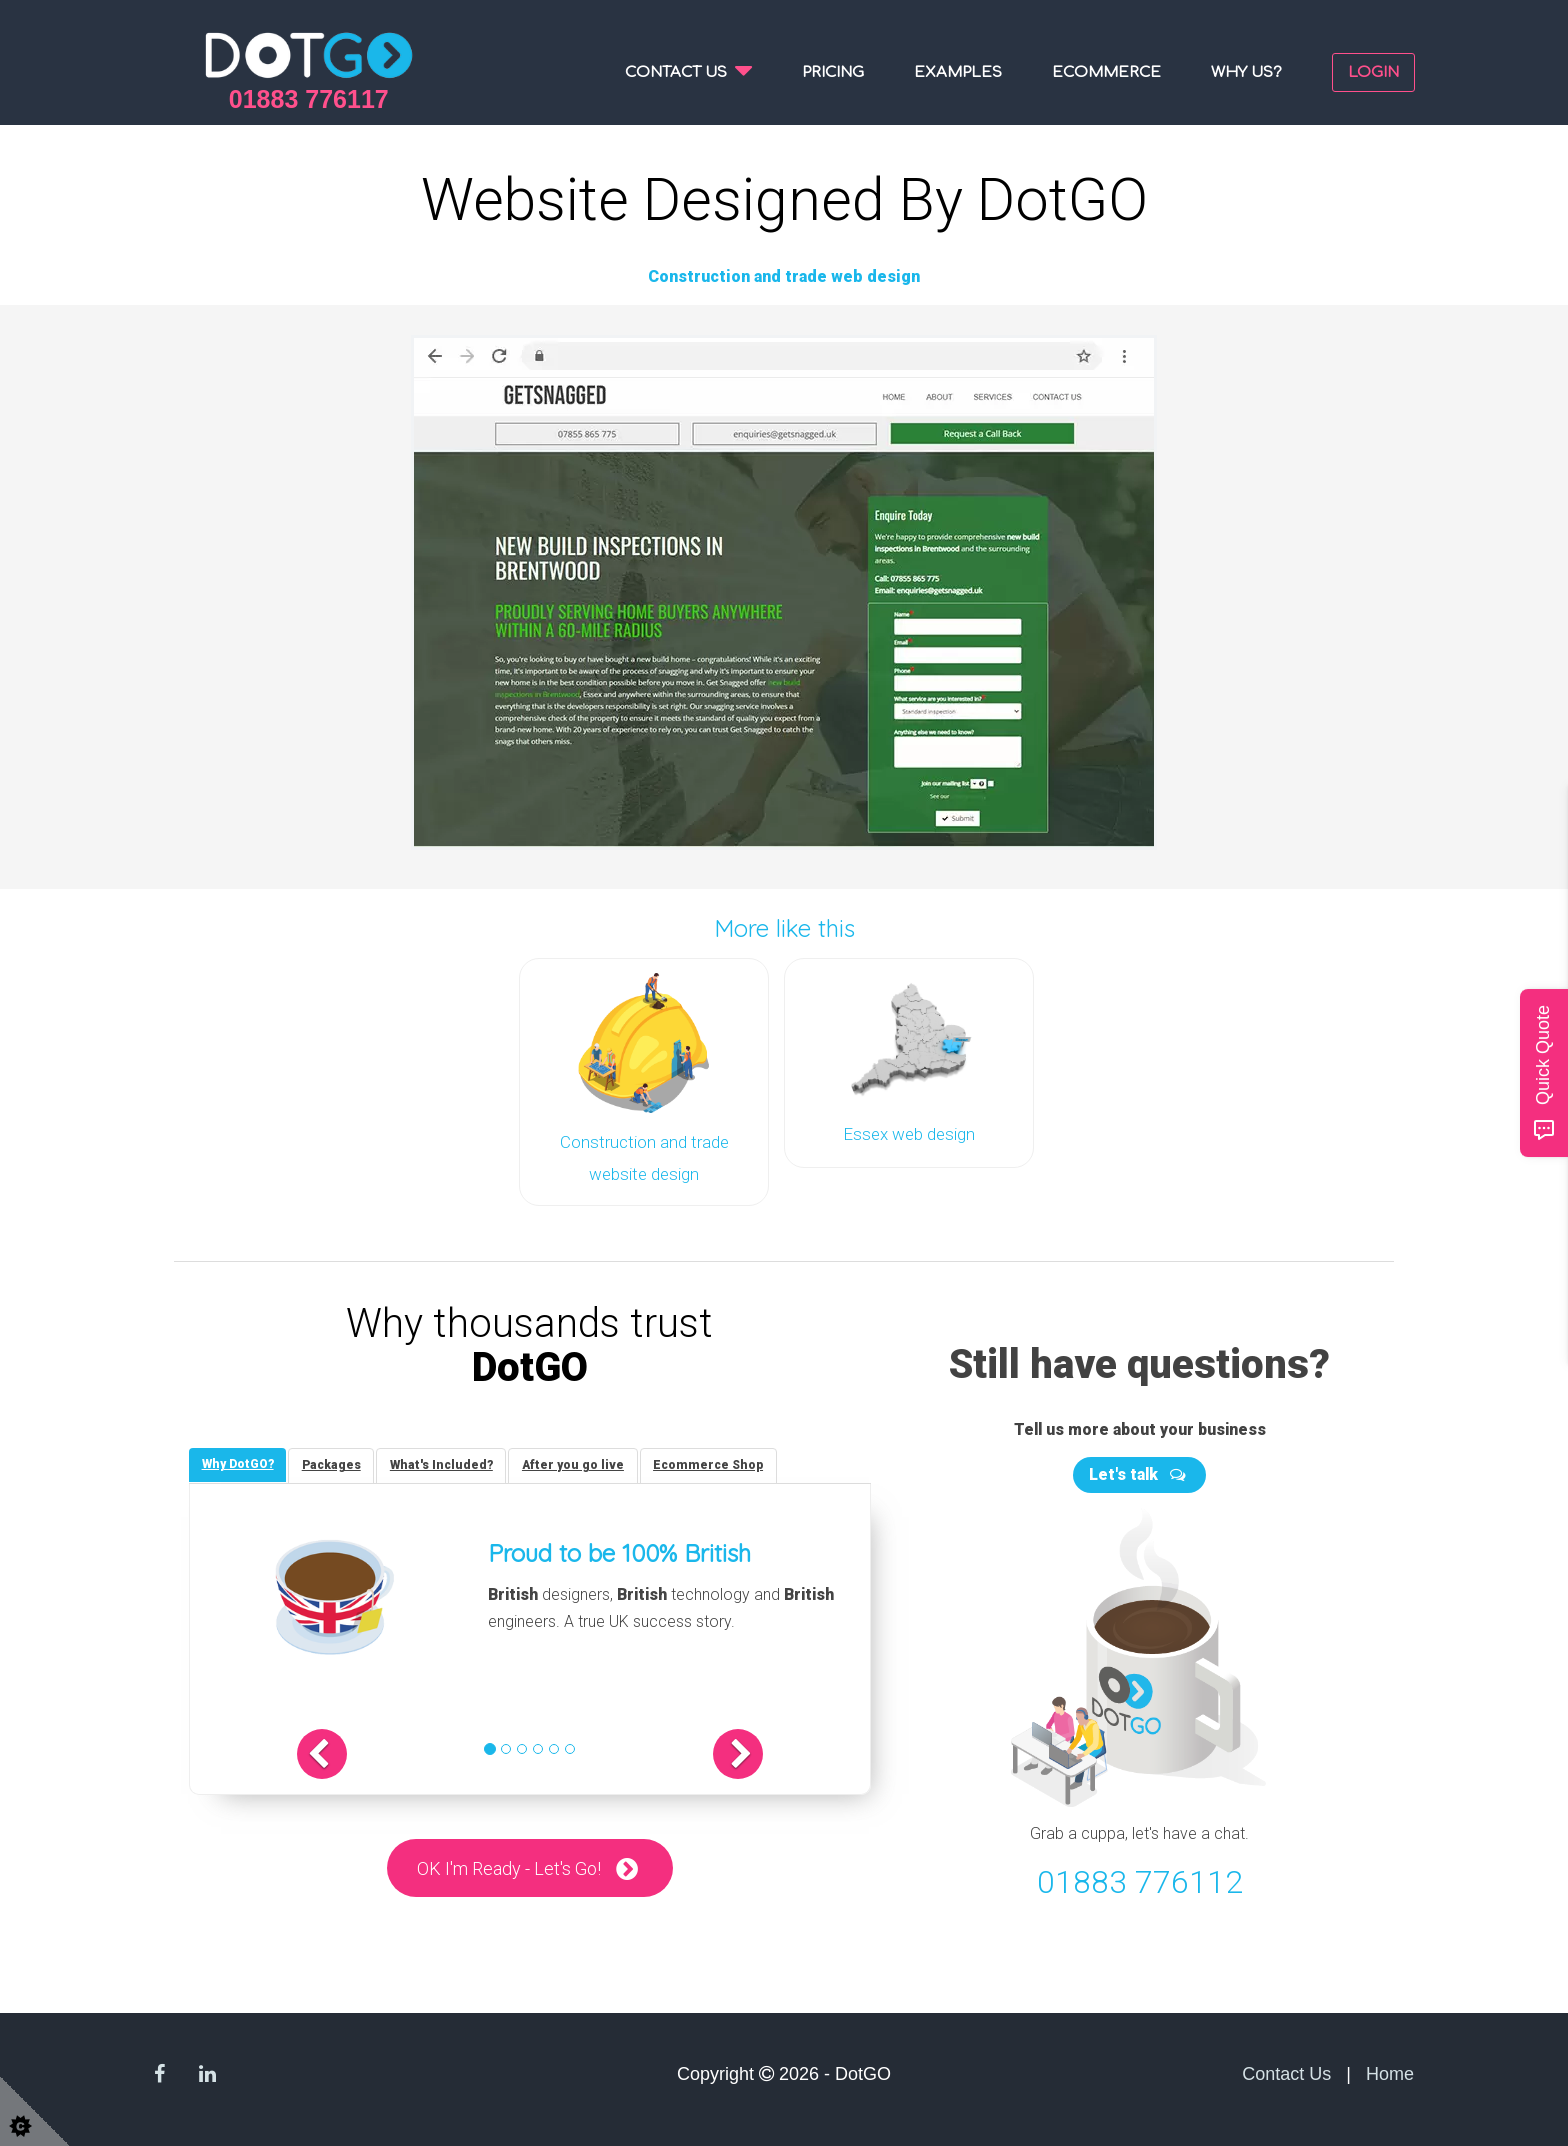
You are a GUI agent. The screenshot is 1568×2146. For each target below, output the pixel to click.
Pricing (833, 72)
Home (1390, 2068)
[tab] (240, 1459)
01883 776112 (1140, 1875)
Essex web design (909, 1132)
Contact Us (1286, 2068)
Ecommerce (1106, 72)
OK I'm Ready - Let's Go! (509, 1864)
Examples (958, 72)
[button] (351, 1750)
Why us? (1246, 72)
